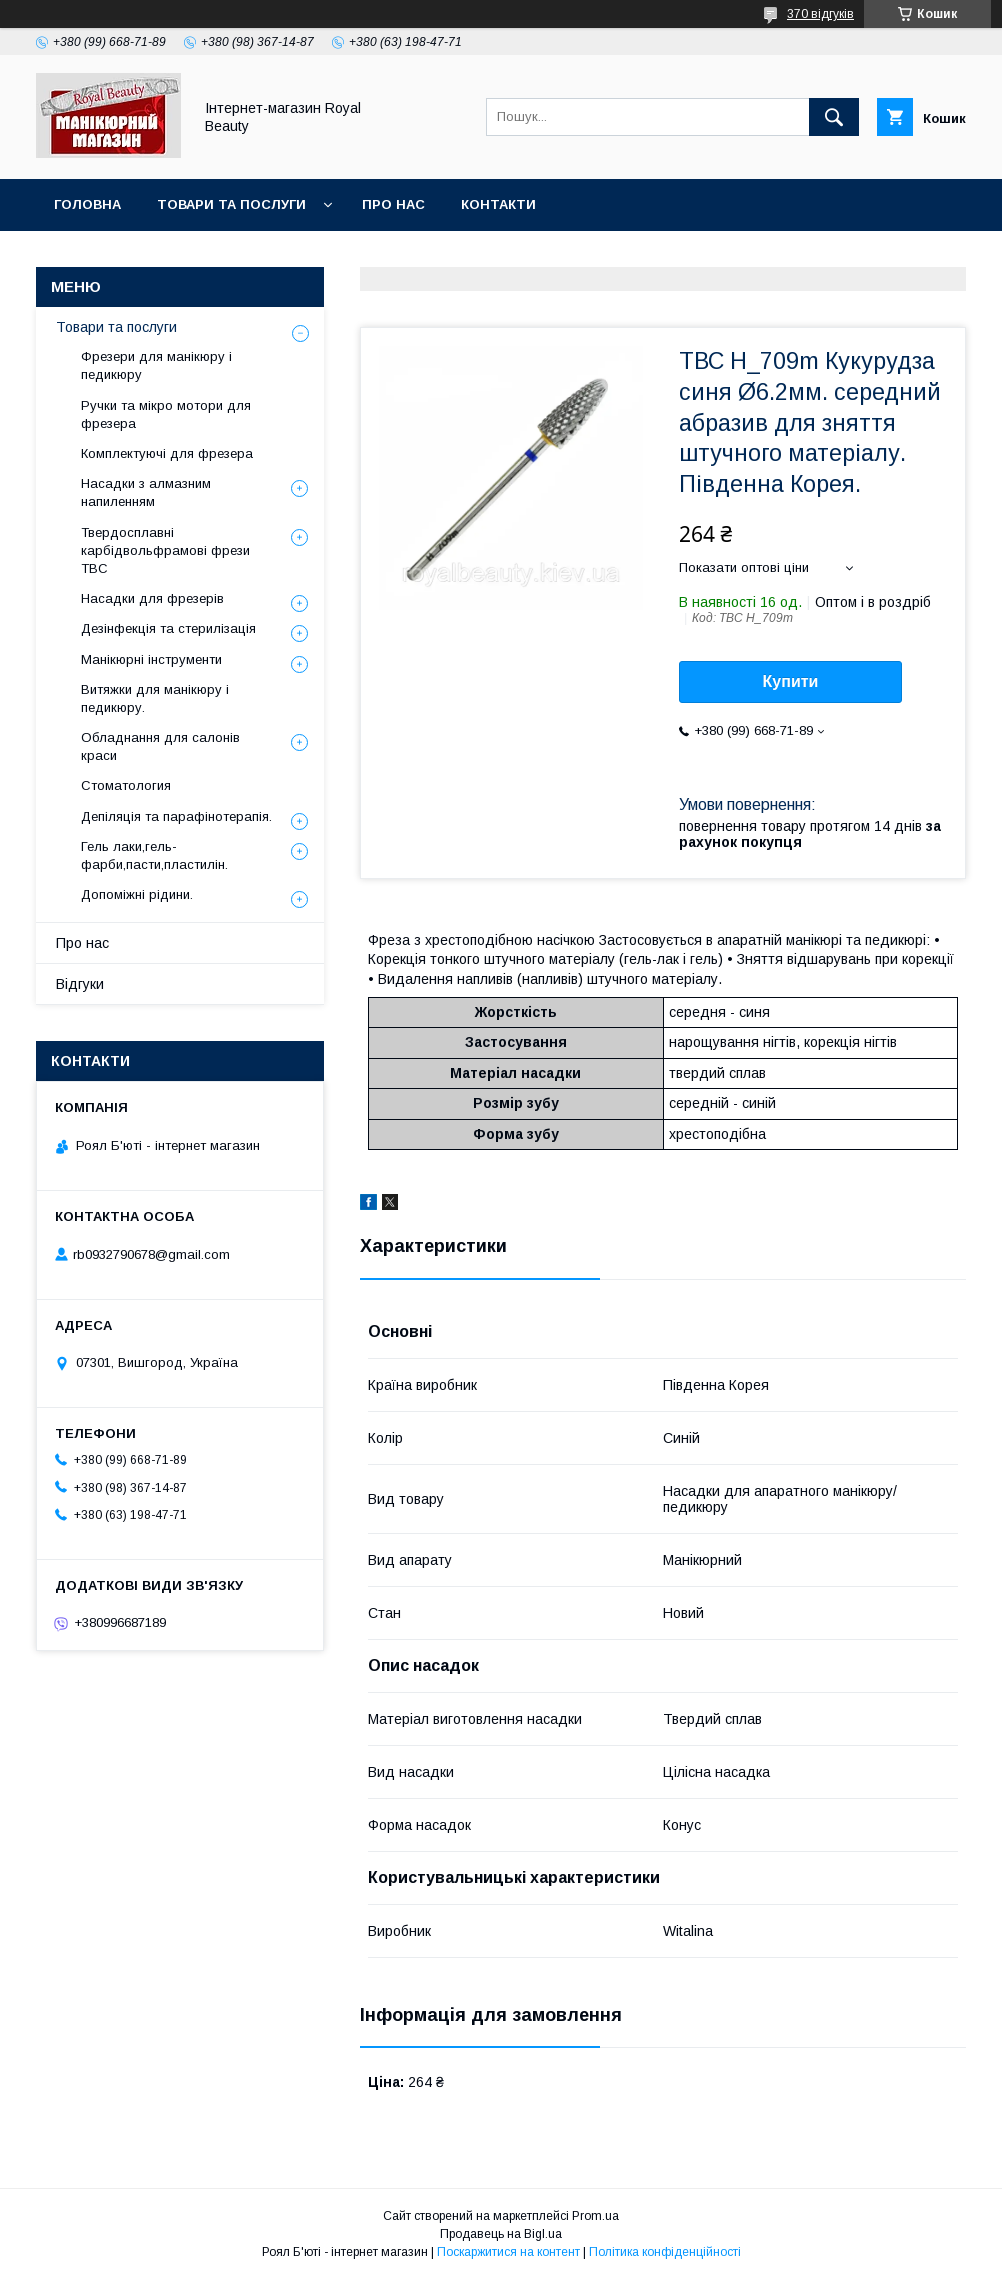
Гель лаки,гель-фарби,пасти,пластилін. (154, 855)
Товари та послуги (231, 204)
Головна (87, 204)
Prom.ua (595, 2216)
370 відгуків (820, 14)
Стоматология (126, 785)
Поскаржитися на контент (508, 2252)
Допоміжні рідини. (137, 894)
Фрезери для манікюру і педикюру (156, 365)
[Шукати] (834, 117)
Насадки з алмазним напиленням (146, 492)
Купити (791, 681)
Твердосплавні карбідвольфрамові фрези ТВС (165, 550)
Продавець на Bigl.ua (501, 2234)
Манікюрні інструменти (151, 659)
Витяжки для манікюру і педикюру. (155, 698)
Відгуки (80, 984)
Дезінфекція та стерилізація (168, 628)
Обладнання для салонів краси (160, 746)
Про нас (393, 204)
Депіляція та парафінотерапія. (176, 816)
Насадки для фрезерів (152, 598)
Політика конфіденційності (665, 2252)
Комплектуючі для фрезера (167, 453)
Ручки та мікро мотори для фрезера (166, 414)
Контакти (498, 204)
